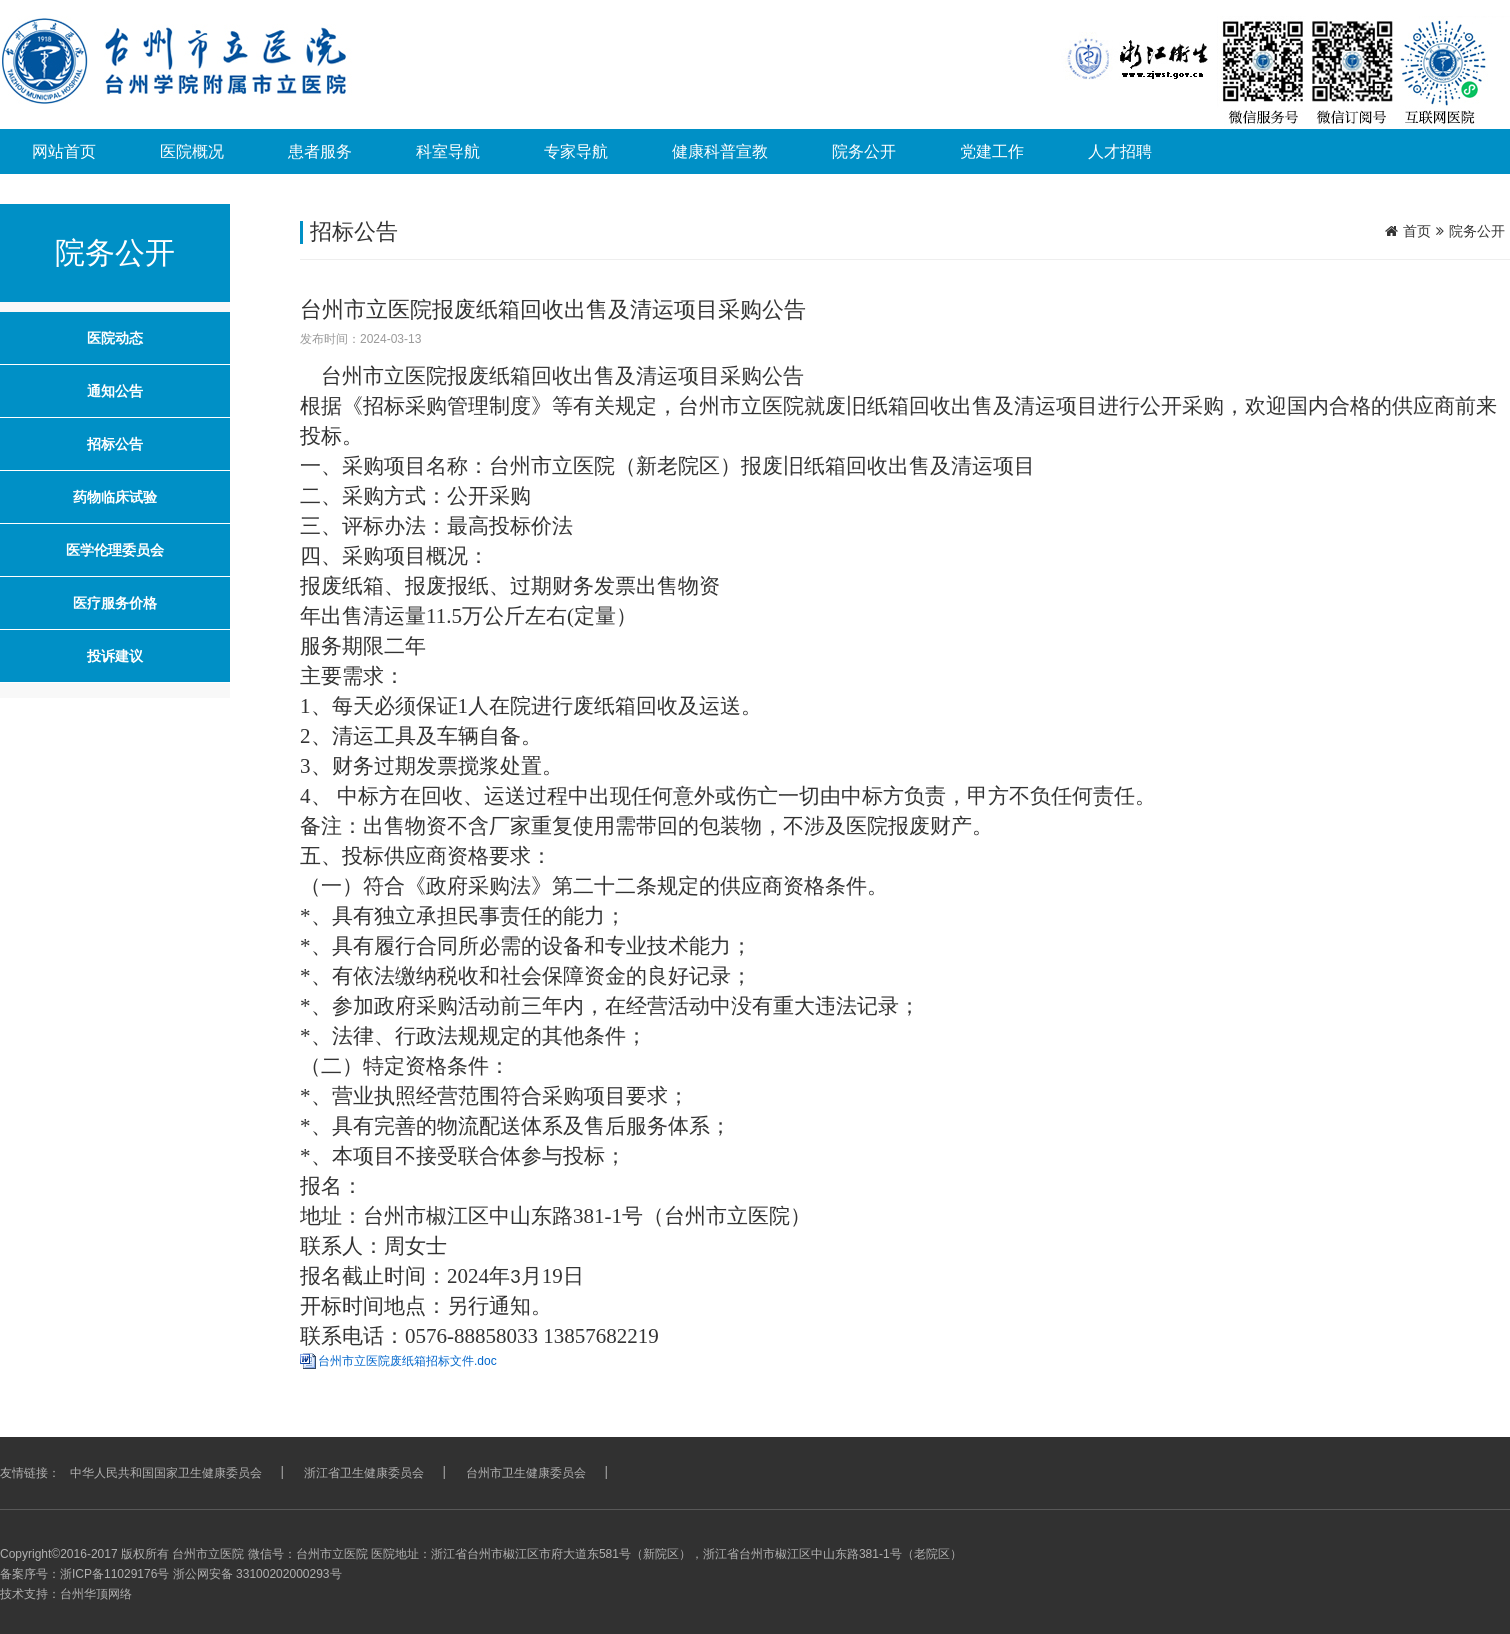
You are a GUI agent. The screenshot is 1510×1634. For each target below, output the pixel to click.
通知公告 (115, 391)
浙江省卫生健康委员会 (364, 1473)
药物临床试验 (115, 497)
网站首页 (64, 151)
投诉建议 (115, 656)
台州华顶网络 (96, 1594)
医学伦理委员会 (115, 550)
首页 (1417, 231)
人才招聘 (1120, 151)
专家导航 (576, 151)
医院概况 (192, 151)
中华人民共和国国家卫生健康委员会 (166, 1473)
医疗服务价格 (115, 603)
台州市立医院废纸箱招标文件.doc (407, 1361)
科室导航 (448, 151)
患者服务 (320, 151)
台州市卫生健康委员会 (526, 1473)
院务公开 (864, 151)
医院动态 (115, 338)
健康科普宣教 (720, 151)
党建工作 (992, 151)
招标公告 (115, 444)
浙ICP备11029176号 (114, 1574)
